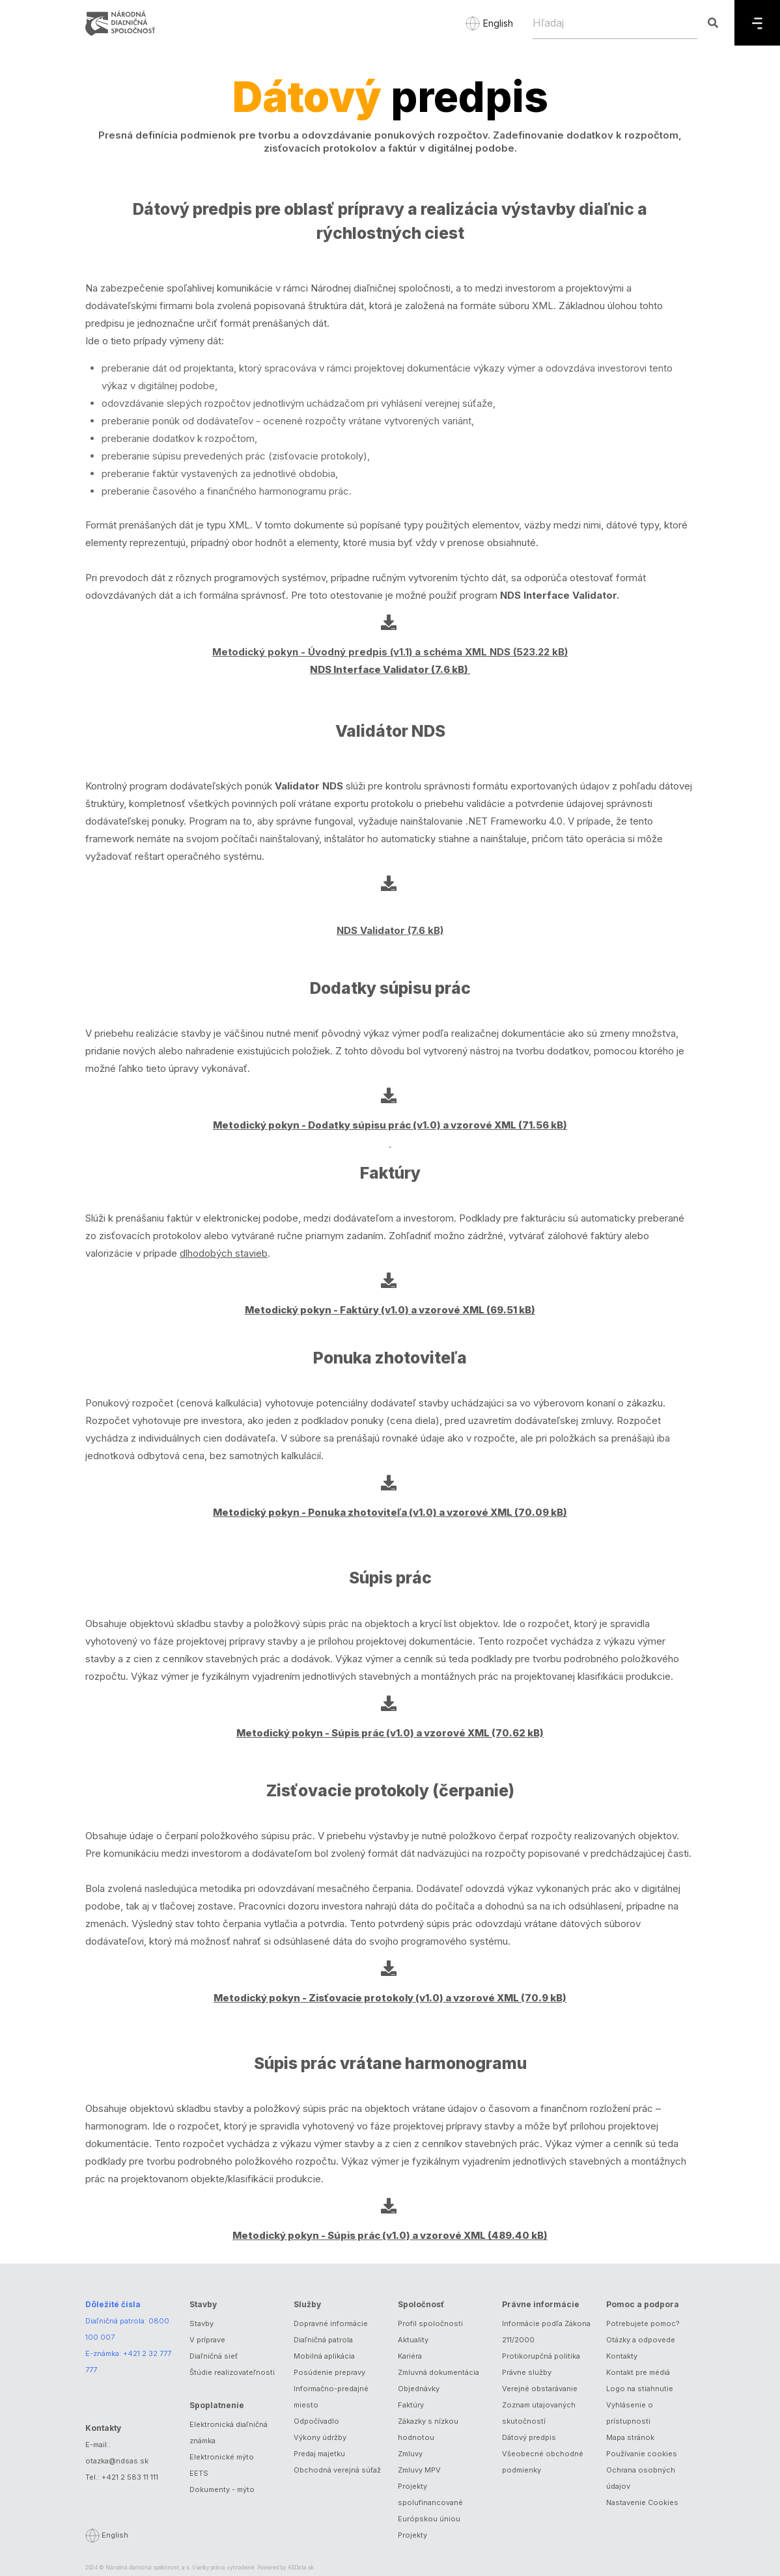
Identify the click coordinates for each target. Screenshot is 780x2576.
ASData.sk (301, 2567)
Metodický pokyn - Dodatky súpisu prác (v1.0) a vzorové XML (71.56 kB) (390, 1125)
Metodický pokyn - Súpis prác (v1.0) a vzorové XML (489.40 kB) (390, 2235)
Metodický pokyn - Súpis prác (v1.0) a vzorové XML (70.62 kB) (390, 1733)
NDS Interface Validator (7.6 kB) (390, 669)
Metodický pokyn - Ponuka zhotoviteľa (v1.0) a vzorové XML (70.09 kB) (390, 1512)
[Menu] (757, 22)
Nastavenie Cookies (642, 2502)
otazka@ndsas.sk (116, 2460)
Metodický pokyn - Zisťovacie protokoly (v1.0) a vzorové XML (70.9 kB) (390, 1998)
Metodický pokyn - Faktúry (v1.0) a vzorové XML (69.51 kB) (390, 1310)
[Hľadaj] (615, 23)
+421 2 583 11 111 (130, 2477)
